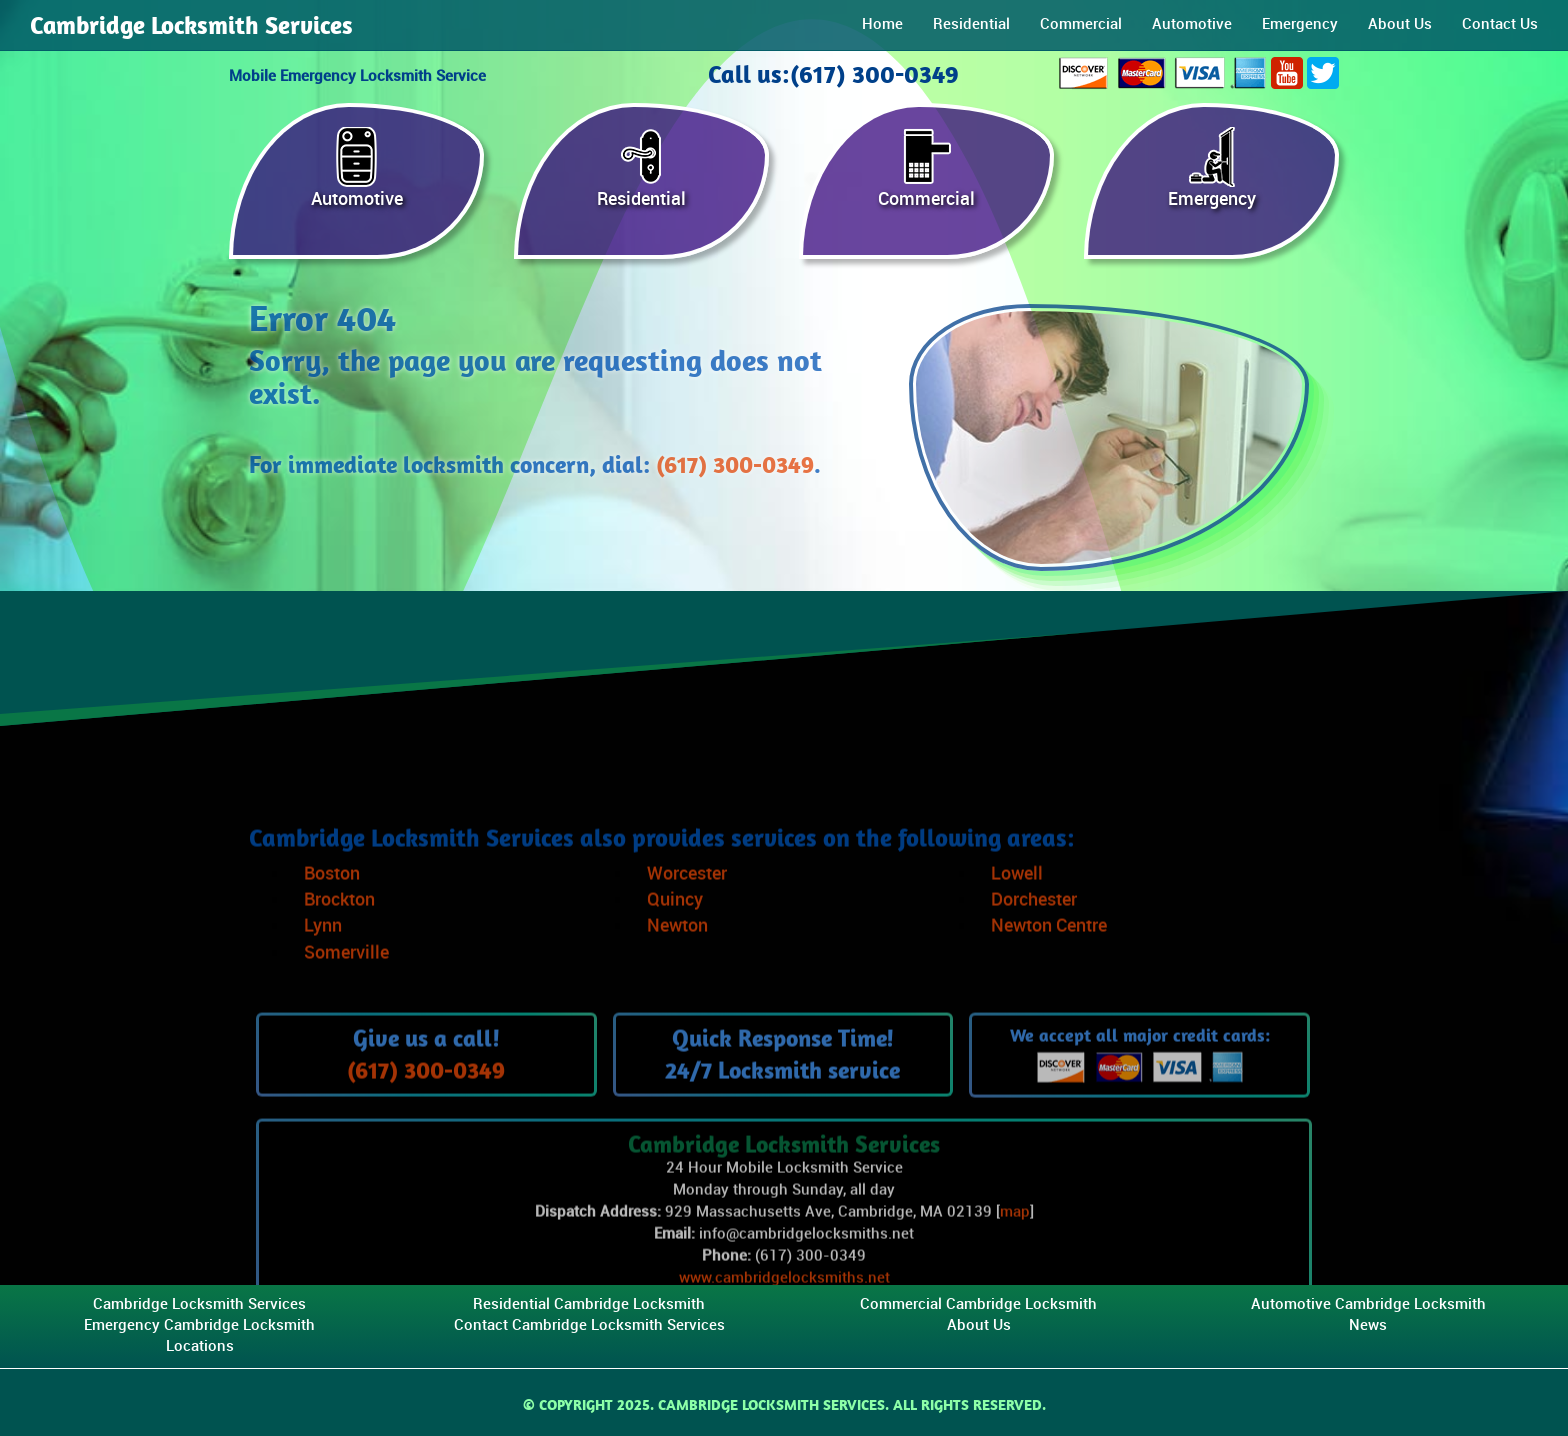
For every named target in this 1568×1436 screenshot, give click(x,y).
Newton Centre (1049, 975)
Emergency (1300, 24)
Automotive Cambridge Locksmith (1368, 1305)
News (1368, 1326)
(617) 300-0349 (735, 464)
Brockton (339, 949)
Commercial (1081, 24)
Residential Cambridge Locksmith (589, 1305)
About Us (1400, 24)
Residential (971, 24)
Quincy (675, 949)
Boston (332, 923)
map (1015, 1261)
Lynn (323, 975)
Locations (200, 1347)
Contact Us (1500, 24)
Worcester (687, 923)
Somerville (346, 1002)
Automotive (1192, 24)
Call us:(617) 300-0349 (833, 74)
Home (882, 24)
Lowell (1017, 923)
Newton (677, 975)
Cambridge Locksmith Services (191, 25)
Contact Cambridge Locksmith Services (589, 1326)
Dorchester (1034, 949)
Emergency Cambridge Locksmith (199, 1326)
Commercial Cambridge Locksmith (978, 1305)
